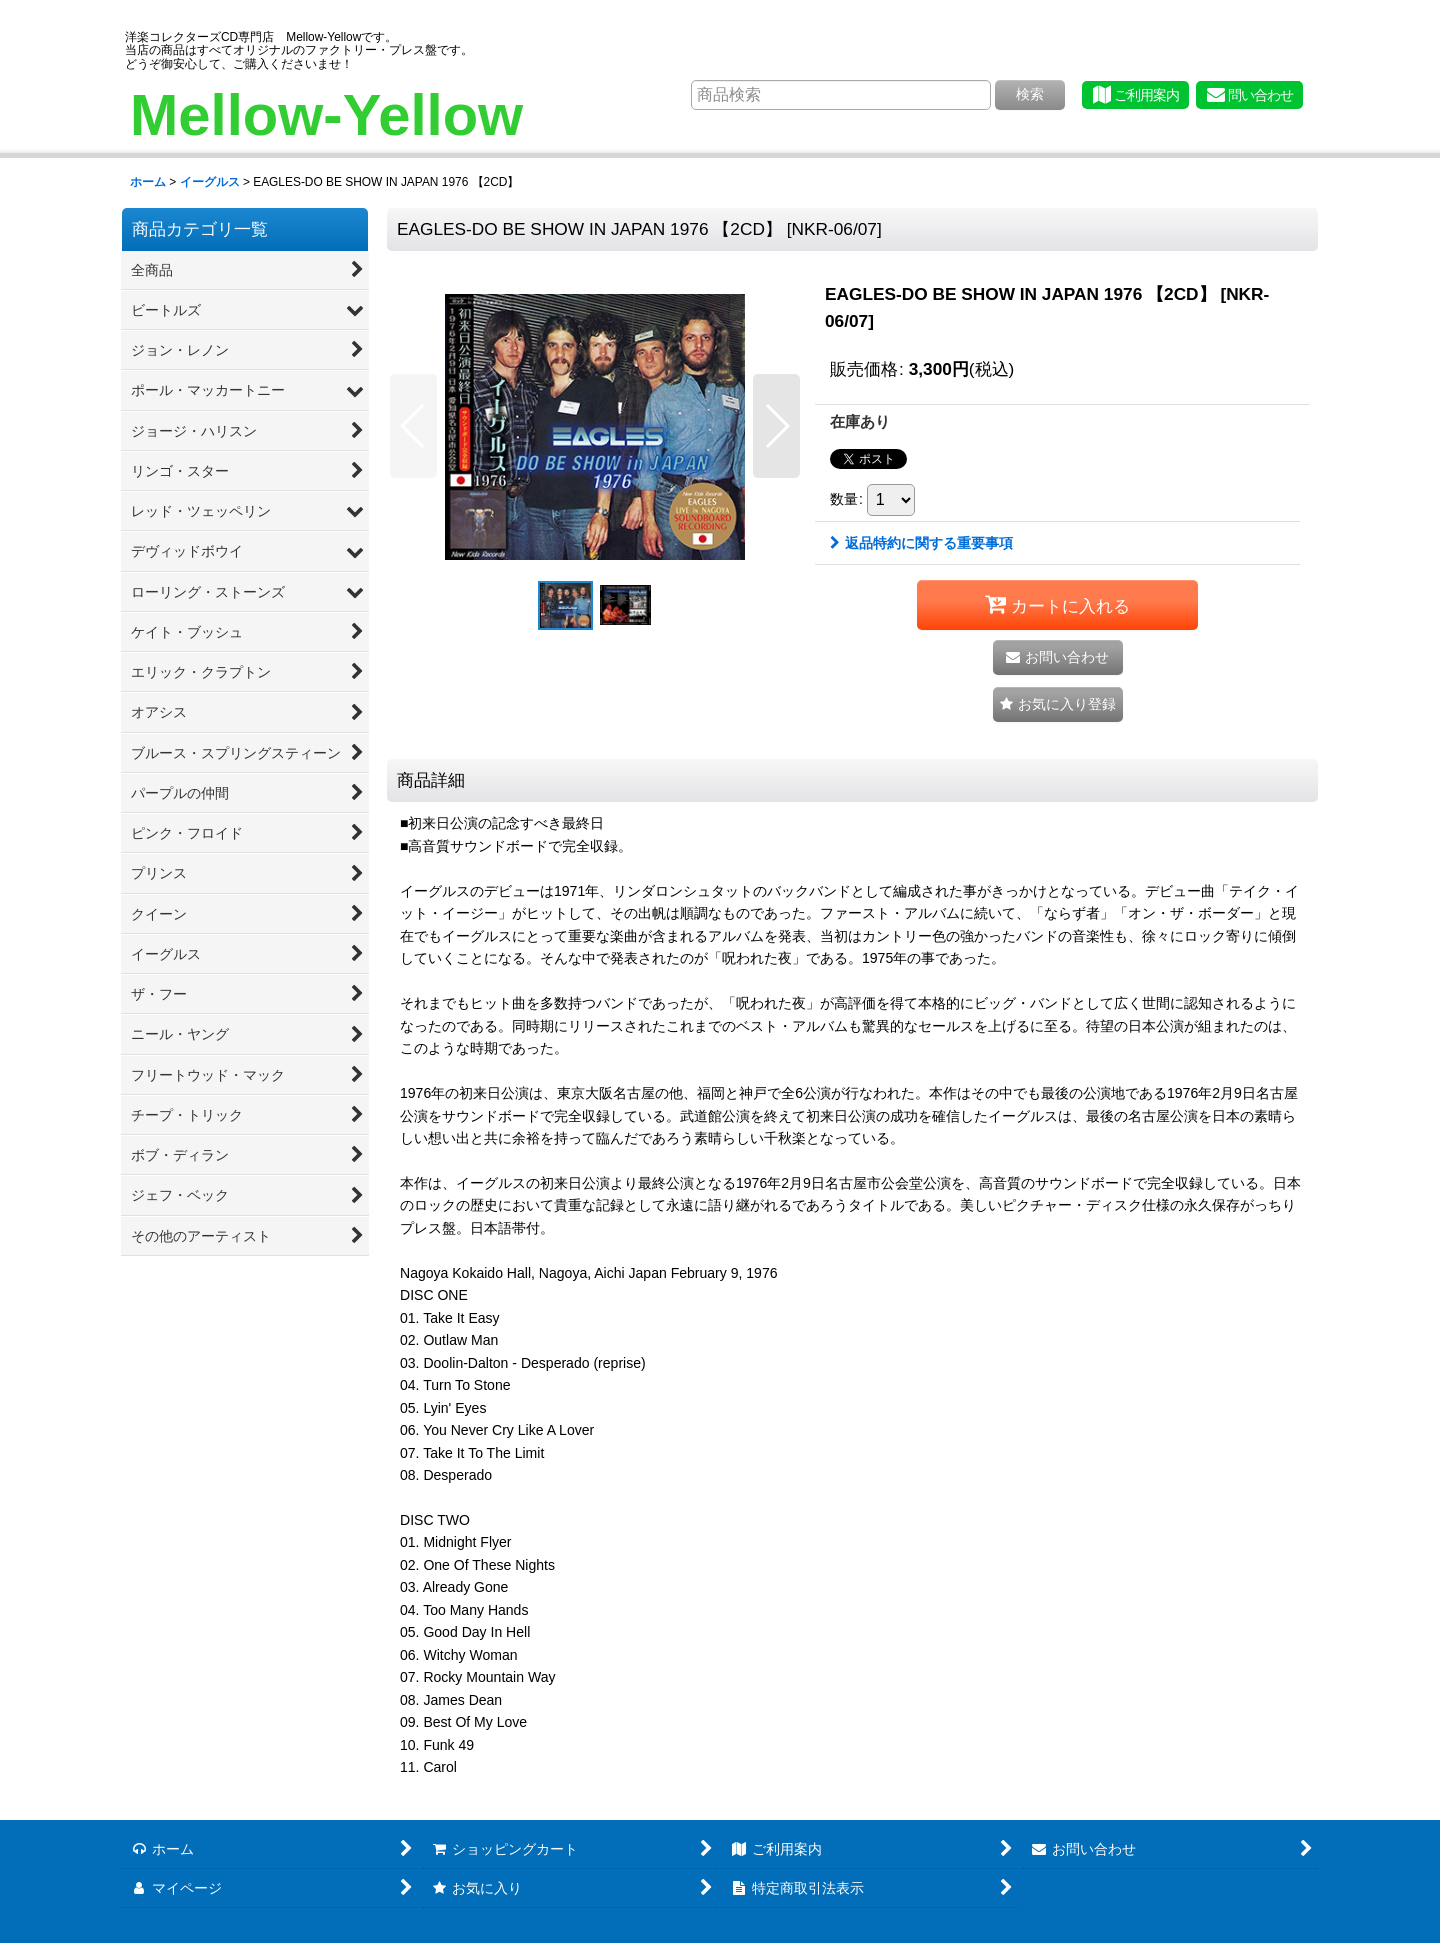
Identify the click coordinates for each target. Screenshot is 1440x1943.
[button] (413, 426)
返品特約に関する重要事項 (921, 543)
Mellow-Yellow (326, 114)
